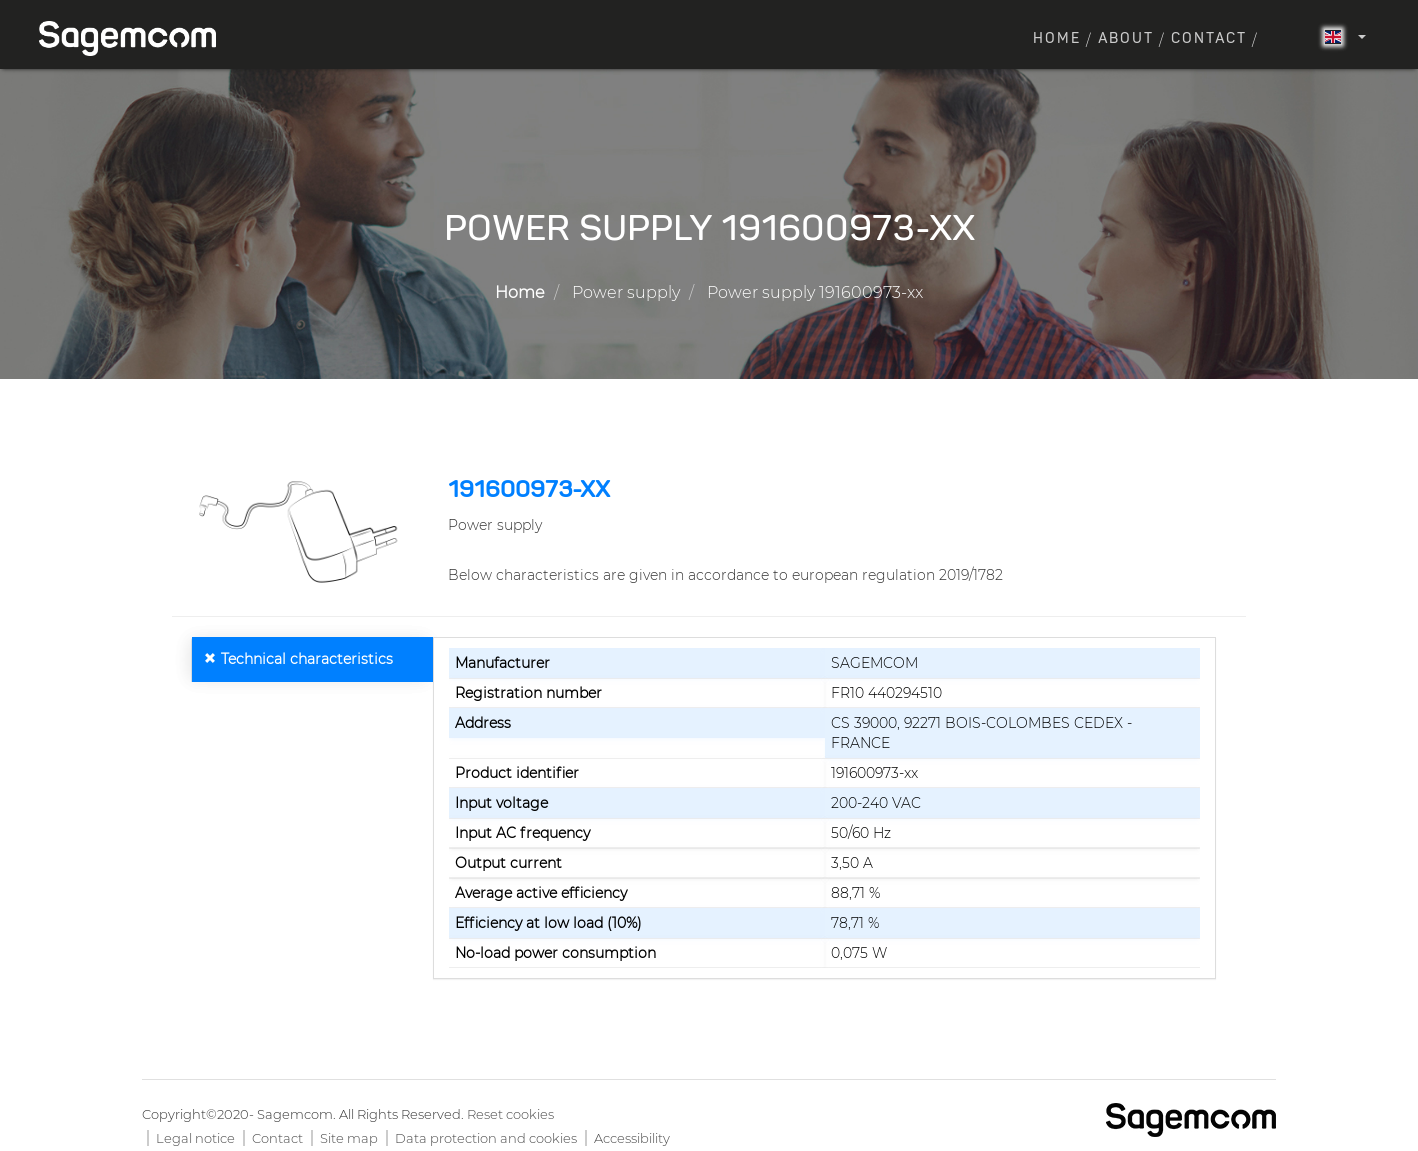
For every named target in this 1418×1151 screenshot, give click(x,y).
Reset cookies (510, 1114)
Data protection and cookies (486, 1138)
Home (1057, 39)
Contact (1209, 39)
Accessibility (632, 1138)
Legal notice (195, 1138)
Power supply (626, 292)
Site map (349, 1138)
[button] (302, 532)
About (1126, 39)
